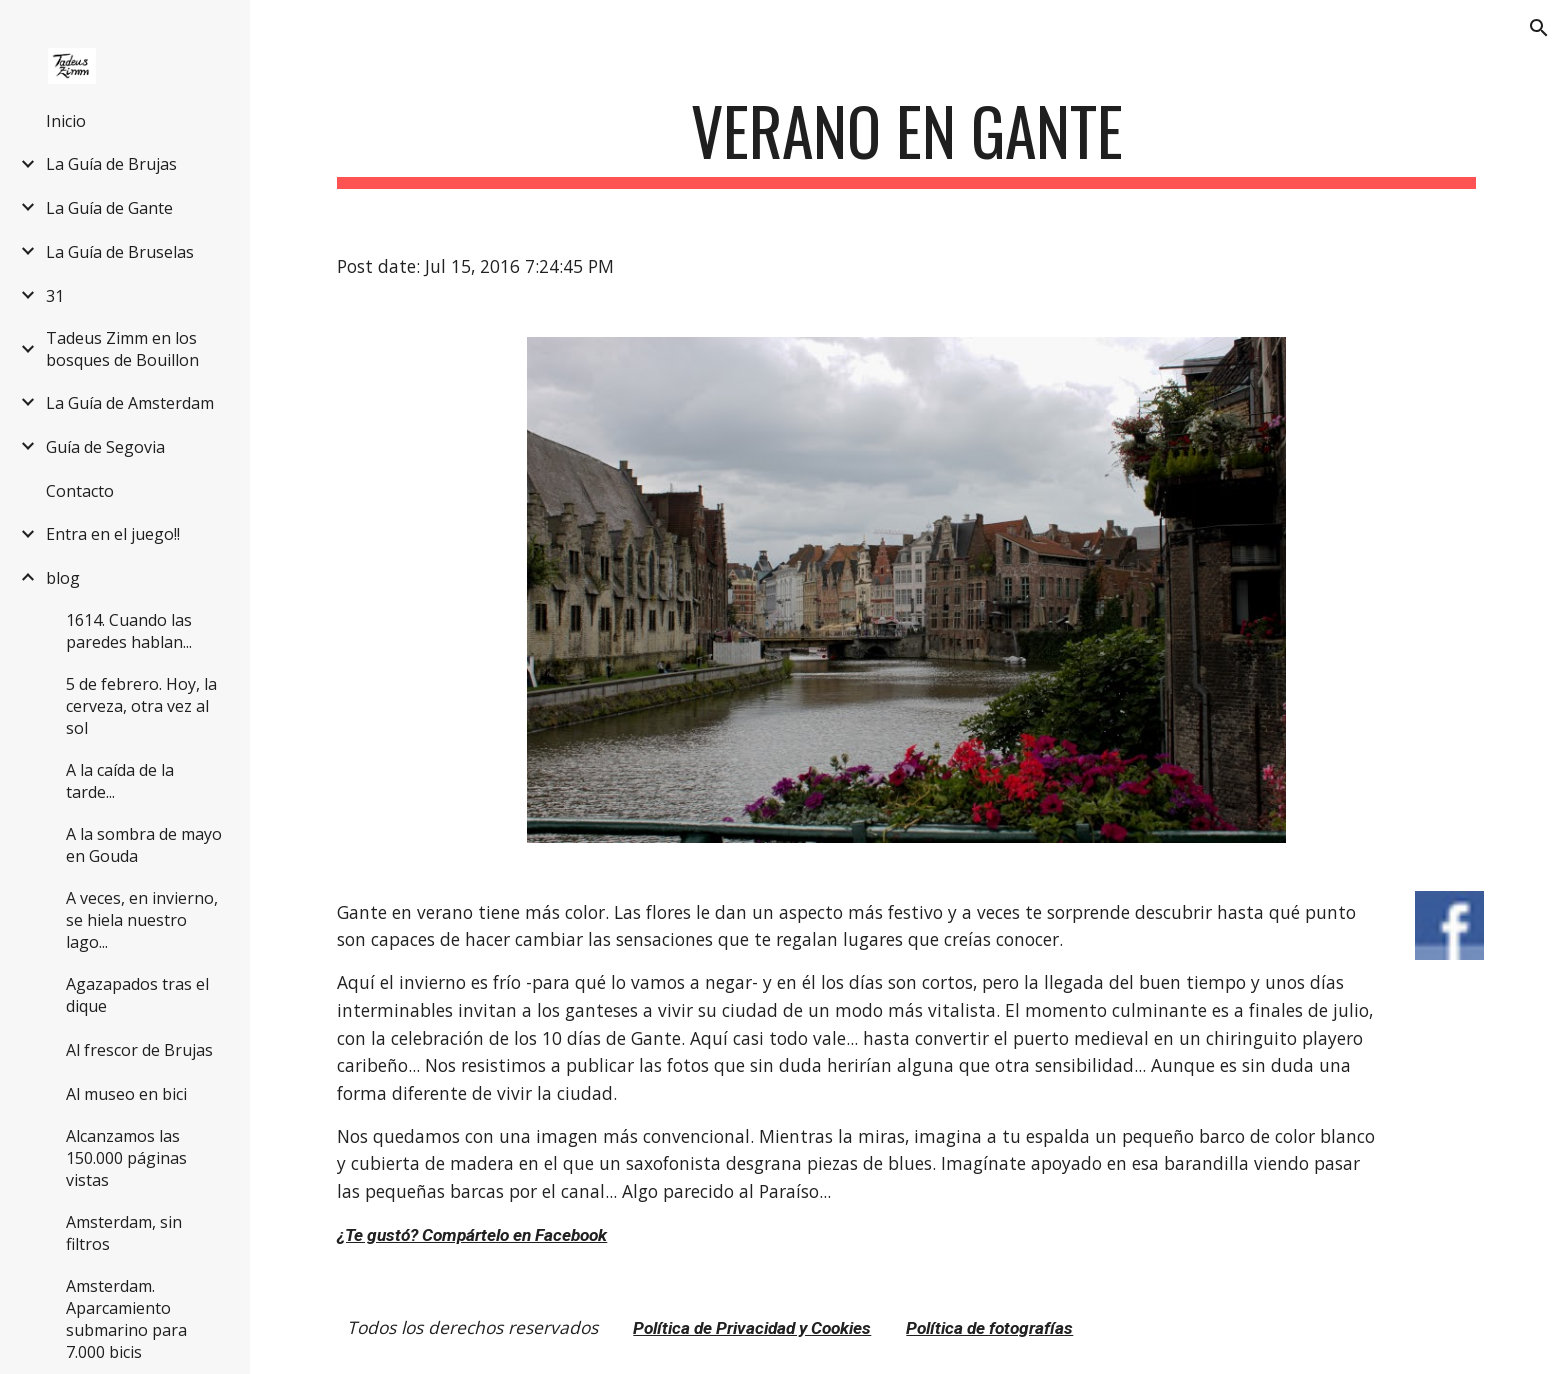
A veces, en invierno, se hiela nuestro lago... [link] (142, 920)
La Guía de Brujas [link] (111, 164)
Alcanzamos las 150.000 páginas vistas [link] (126, 1158)
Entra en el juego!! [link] (113, 534)
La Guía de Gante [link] (109, 208)
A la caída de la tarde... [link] (120, 781)
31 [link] (55, 296)
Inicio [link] (66, 121)
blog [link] (63, 578)
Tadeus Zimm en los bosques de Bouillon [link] (122, 349)
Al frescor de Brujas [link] (139, 1050)
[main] (906, 140)
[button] (1539, 28)
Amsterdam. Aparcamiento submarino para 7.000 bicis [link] (126, 1319)
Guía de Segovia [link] (105, 447)
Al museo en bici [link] (126, 1094)
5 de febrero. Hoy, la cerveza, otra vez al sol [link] (141, 706)
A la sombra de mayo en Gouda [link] (144, 845)
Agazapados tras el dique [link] (137, 995)
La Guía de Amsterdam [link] (130, 403)
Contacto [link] (80, 491)
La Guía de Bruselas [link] (120, 252)
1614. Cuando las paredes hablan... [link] (129, 631)
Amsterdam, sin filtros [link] (124, 1233)
